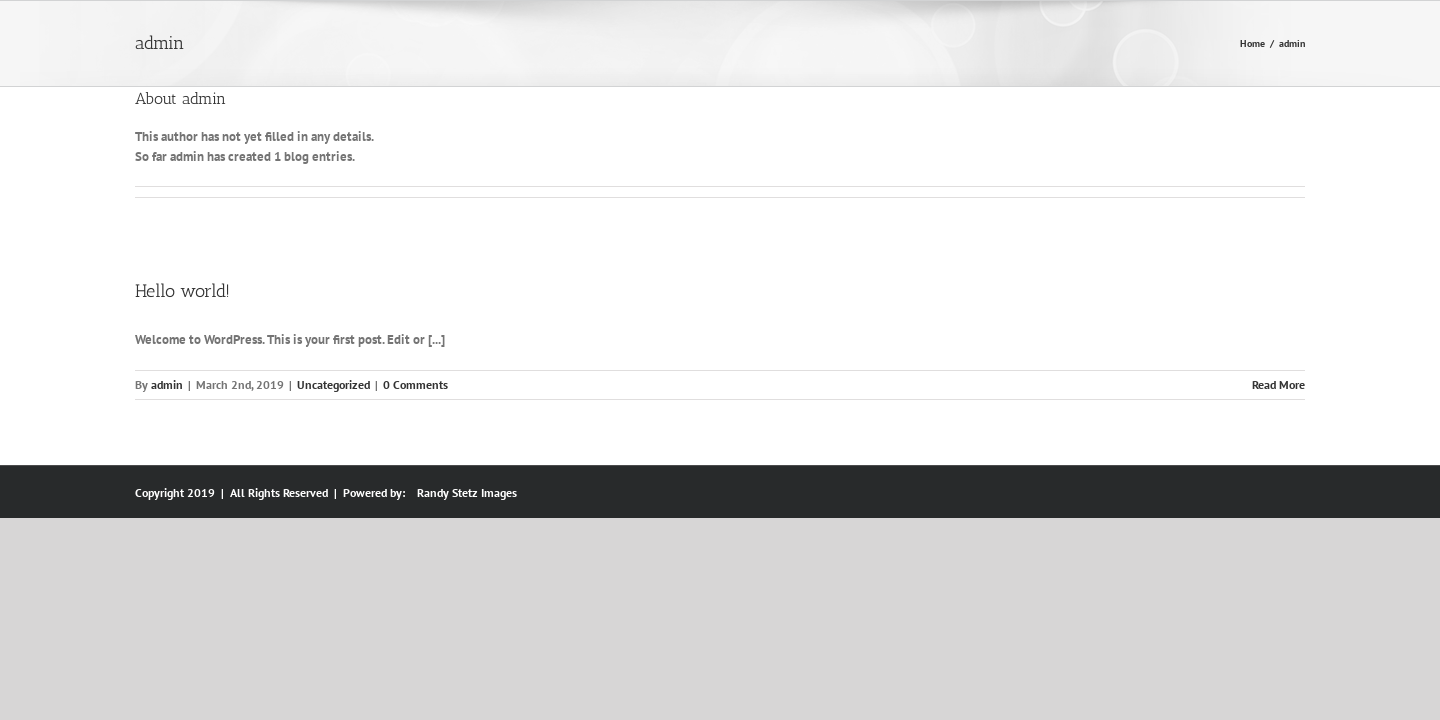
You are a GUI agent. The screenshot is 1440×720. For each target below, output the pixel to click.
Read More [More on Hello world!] (1278, 384)
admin (167, 384)
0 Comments (415, 384)
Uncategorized (333, 384)
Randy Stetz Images (467, 492)
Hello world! (182, 291)
